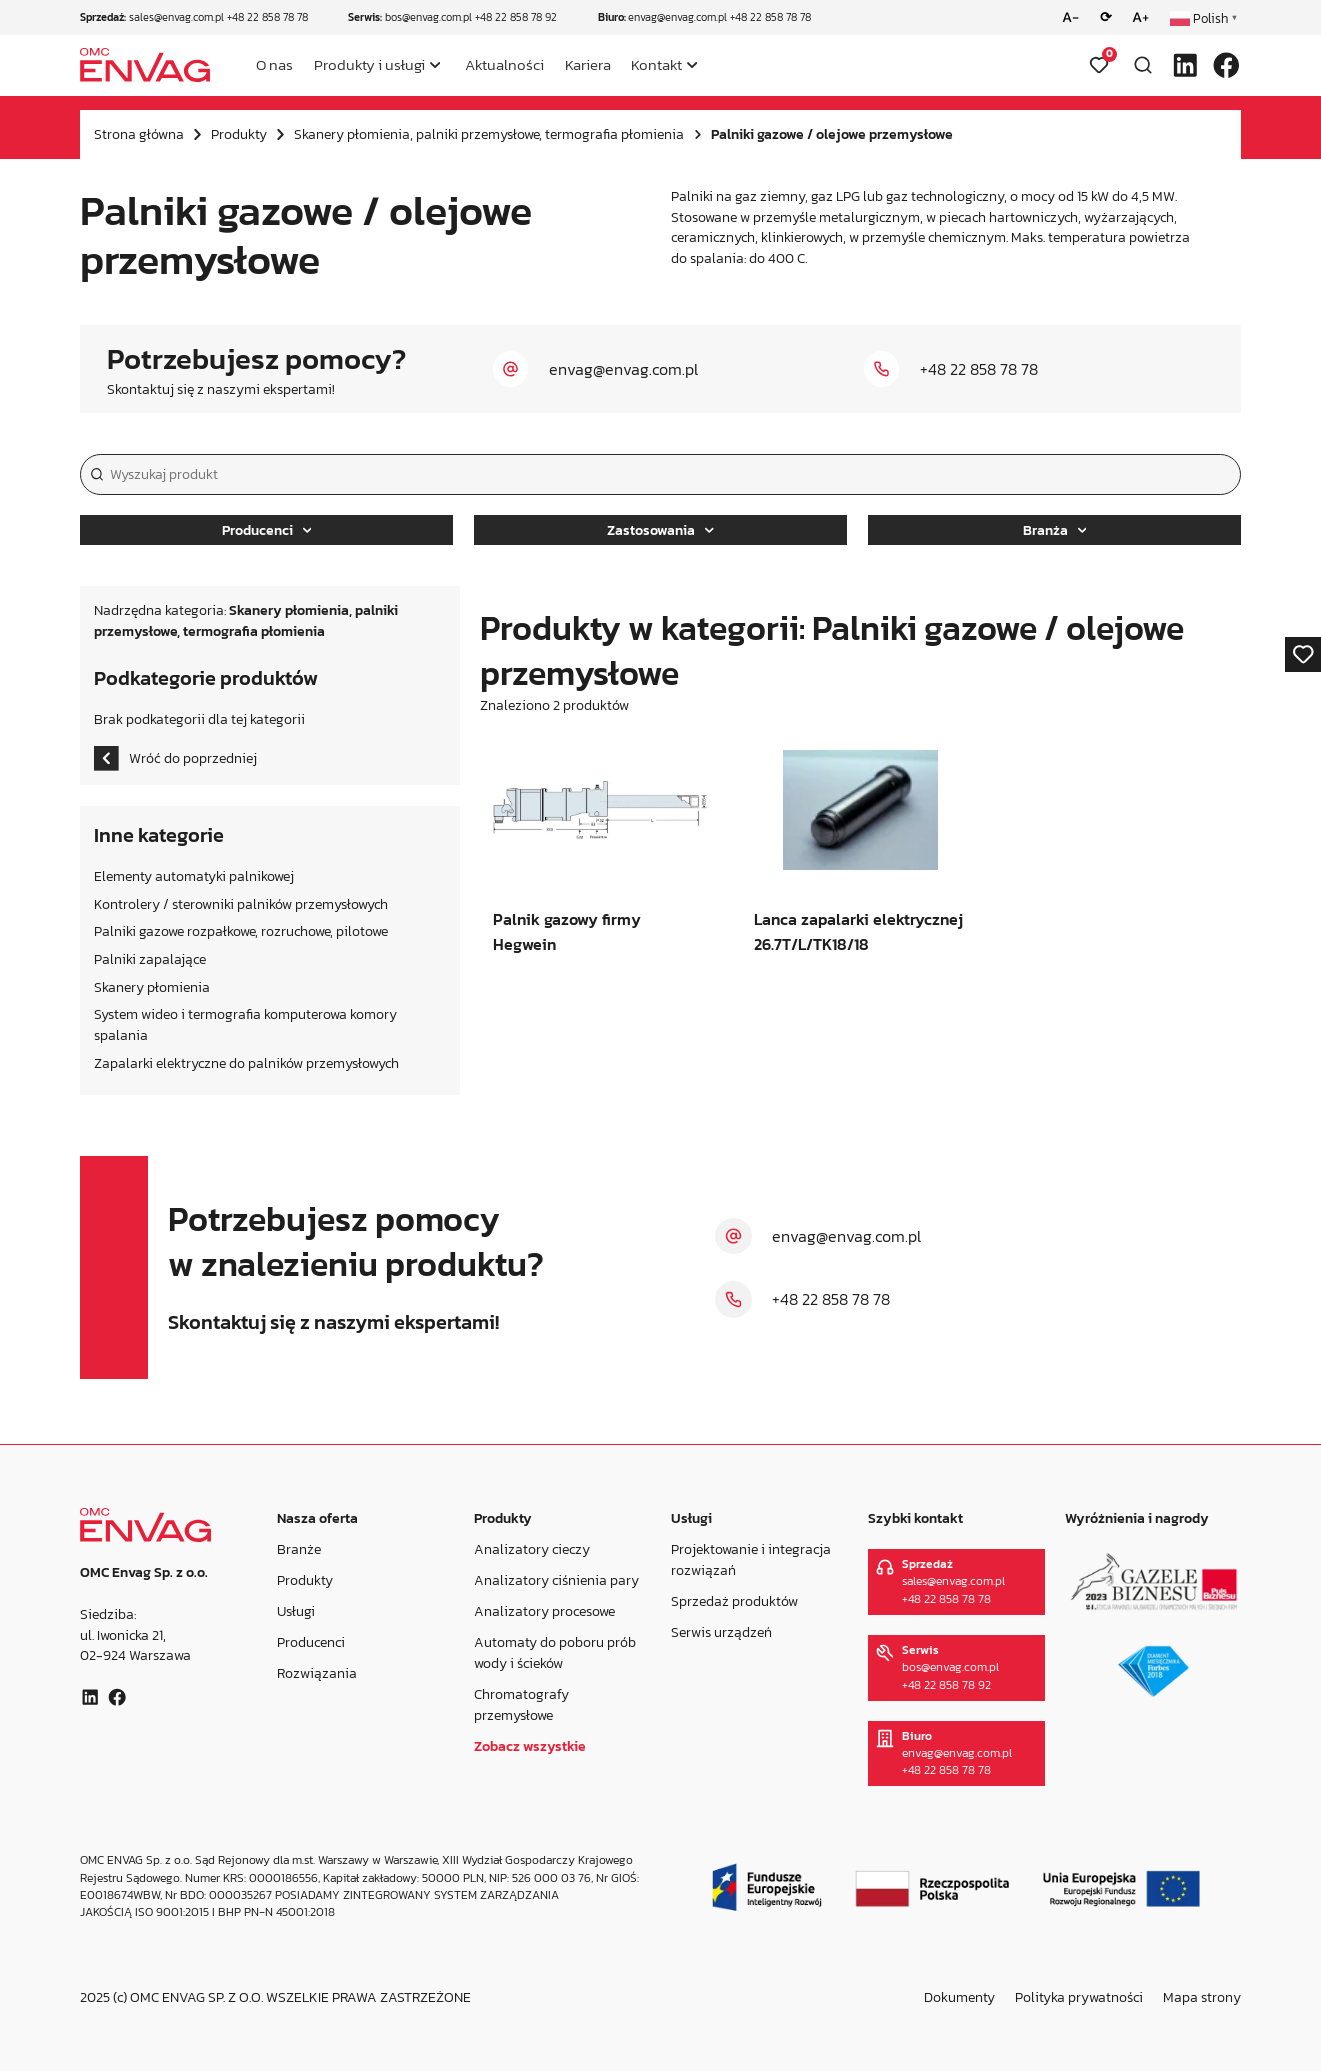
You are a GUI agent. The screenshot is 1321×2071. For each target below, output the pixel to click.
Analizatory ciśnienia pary (556, 1580)
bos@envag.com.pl (428, 17)
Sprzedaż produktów (734, 1601)
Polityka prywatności (1079, 1997)
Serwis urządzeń (721, 1632)
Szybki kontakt (915, 1518)
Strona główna (139, 134)
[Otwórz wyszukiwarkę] (1143, 65)
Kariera (588, 64)
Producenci (267, 530)
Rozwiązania (317, 1673)
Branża (1055, 530)
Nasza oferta (317, 1518)
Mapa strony (1202, 1997)
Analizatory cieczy (532, 1549)
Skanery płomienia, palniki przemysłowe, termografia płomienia (489, 134)
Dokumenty (959, 1997)
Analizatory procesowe (544, 1611)
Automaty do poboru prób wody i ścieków (555, 1652)
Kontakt (656, 64)
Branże (299, 1549)
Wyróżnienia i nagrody (1137, 1518)
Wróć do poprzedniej (175, 758)
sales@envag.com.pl (176, 17)
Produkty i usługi (369, 64)
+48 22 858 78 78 (267, 17)
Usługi (296, 1611)
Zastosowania (660, 530)
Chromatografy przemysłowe (521, 1704)
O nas (274, 64)
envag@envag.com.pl (677, 17)
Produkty (239, 134)
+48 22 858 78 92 (516, 17)
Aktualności (504, 64)
